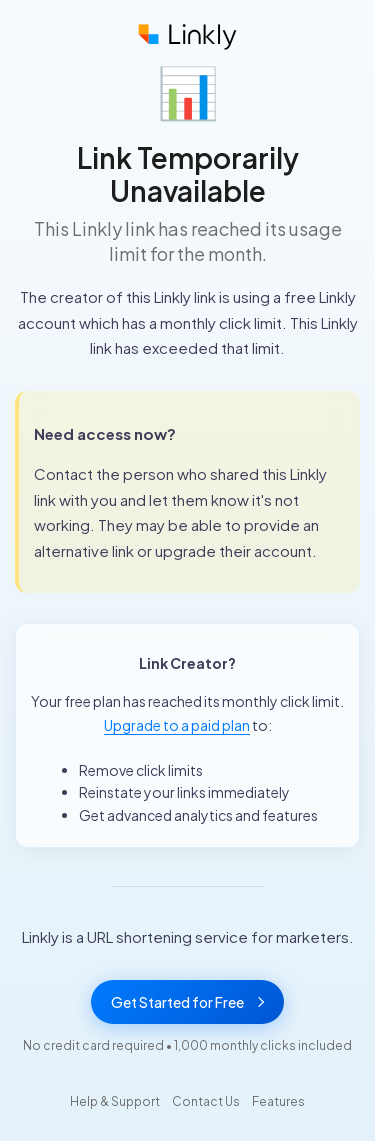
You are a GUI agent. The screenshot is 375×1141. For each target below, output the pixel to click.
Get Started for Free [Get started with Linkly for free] (187, 1002)
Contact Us (206, 1101)
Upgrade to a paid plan (177, 725)
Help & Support (115, 1101)
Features (278, 1101)
